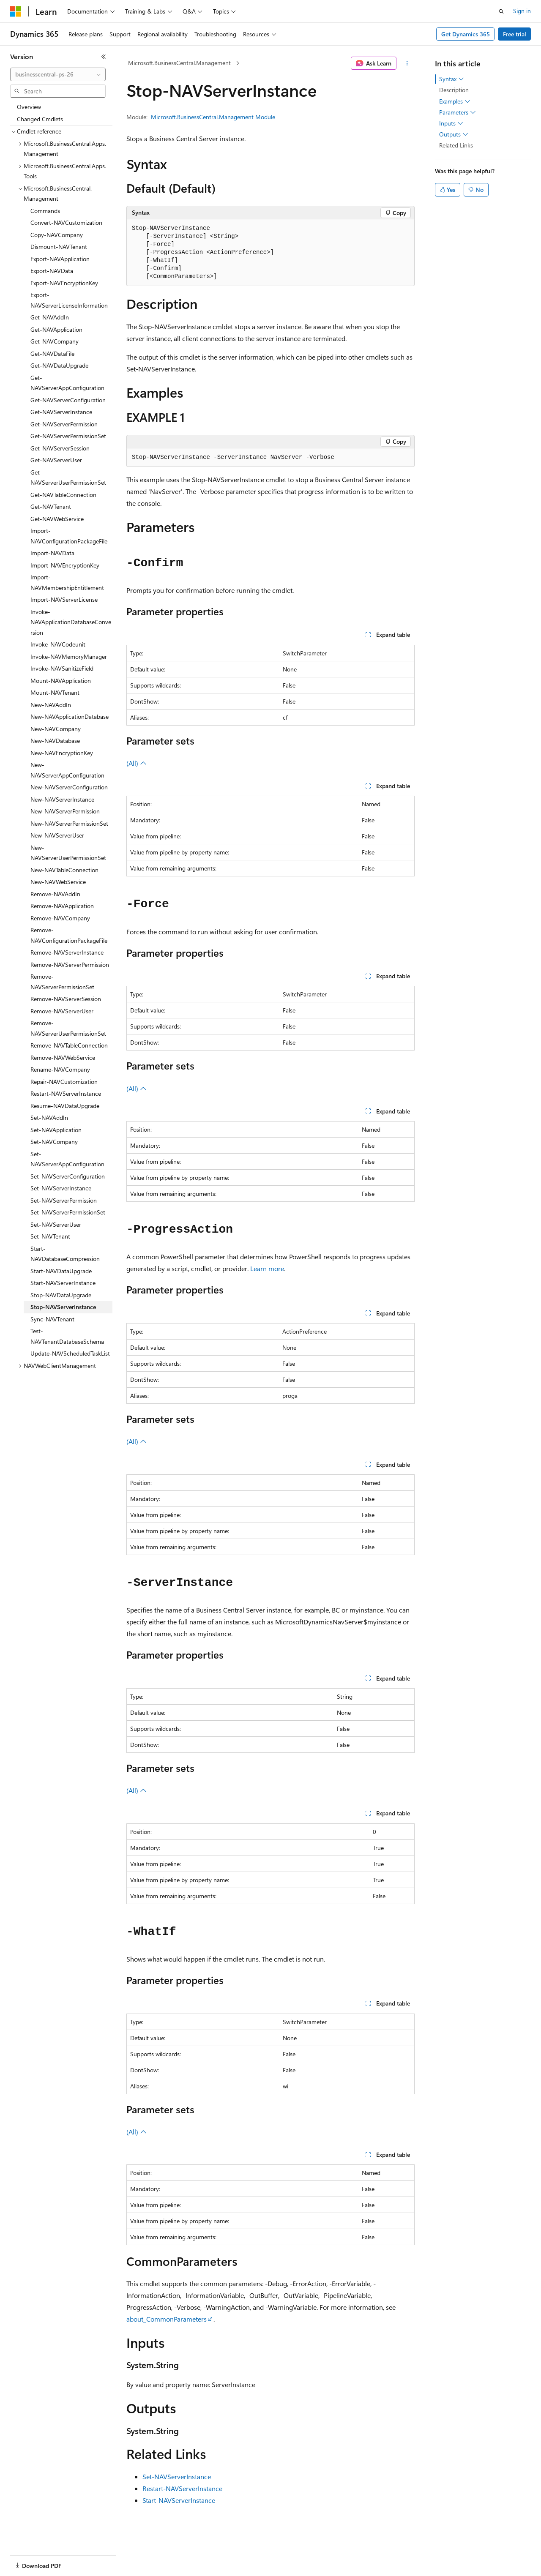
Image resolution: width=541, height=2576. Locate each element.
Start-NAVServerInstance (178, 2500)
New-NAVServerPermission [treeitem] (65, 811)
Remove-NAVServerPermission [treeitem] (69, 965)
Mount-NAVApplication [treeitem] (60, 681)
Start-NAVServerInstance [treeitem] (63, 1283)
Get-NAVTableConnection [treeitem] (63, 495)
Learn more (267, 1268)
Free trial (514, 34)
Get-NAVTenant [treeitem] (50, 506)
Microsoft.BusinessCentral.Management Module (213, 117)
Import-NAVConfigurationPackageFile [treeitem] (68, 536)
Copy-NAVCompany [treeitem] (56, 235)
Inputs (451, 123)
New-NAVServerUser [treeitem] (57, 835)
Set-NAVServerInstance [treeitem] (60, 1188)
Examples (454, 101)
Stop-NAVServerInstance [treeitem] (63, 1307)
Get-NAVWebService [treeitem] (57, 519)
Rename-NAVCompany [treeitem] (60, 1069)
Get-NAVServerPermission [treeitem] (64, 424)
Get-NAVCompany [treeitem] (54, 341)
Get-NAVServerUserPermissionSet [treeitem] (68, 477)
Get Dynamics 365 (465, 34)
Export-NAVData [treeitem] (51, 271)
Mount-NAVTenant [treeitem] (54, 692)
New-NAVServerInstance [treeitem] (62, 799)
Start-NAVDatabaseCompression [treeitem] (65, 1253)
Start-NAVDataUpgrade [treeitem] (61, 1271)
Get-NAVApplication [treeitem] (56, 329)
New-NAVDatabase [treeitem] (55, 741)
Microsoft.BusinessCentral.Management (179, 63)
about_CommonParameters (166, 2318)
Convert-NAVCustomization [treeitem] (66, 222)
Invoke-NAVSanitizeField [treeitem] (61, 668)
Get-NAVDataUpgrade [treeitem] (59, 365)
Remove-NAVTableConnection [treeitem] (69, 1045)
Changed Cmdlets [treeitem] (40, 119)
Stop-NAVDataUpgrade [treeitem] (60, 1295)
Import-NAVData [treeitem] (52, 553)
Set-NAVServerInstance (176, 2476)
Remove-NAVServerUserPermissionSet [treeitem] (68, 1028)
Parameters (457, 112)
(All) (136, 763)
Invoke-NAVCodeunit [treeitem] (57, 644)
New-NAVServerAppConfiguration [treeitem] (67, 770)
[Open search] (501, 11)
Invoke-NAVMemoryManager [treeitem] (68, 656)
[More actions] (407, 63)
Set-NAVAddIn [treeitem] (49, 1117)
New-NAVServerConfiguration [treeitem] (69, 787)
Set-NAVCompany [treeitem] (54, 1142)
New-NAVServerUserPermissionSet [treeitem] (68, 852)
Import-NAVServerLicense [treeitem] (64, 599)
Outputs (453, 134)
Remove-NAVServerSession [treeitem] (65, 999)
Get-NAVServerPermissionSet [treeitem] (68, 436)
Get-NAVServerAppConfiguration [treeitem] (67, 383)
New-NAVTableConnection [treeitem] (64, 870)
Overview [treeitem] (29, 107)
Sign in (522, 11)
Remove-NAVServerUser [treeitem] (61, 1011)
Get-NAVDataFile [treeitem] (52, 353)
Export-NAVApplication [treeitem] (60, 259)
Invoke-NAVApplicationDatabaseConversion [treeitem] (70, 622)
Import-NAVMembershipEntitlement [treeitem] (67, 582)
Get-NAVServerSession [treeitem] (60, 448)
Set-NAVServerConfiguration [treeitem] (67, 1176)
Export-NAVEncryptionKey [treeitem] (64, 283)
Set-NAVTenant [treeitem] (50, 1236)
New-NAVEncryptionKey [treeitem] (61, 753)
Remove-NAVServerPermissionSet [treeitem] (62, 981)
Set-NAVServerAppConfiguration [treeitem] (67, 1159)
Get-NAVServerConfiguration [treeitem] (68, 400)
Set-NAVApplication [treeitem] (56, 1130)
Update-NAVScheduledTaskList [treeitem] (70, 1353)
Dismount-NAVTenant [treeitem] (58, 247)
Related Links (456, 145)
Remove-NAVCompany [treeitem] (60, 918)
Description (454, 90)
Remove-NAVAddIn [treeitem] (55, 894)
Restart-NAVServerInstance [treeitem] (65, 1093)
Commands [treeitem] (45, 211)
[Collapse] (103, 56)
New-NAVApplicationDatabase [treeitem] (69, 716)
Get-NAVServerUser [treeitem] (56, 460)
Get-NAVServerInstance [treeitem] (61, 412)
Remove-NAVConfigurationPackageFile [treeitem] (68, 935)
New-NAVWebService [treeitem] (58, 882)
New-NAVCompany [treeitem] (55, 729)
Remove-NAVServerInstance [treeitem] (67, 952)
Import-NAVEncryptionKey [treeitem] (64, 565)
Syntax (451, 79)
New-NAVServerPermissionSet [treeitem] (69, 823)
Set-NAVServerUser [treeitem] (55, 1224)
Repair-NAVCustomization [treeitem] (64, 1082)
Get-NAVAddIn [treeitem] (49, 317)
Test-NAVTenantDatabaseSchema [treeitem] (67, 1336)
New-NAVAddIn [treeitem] (50, 705)
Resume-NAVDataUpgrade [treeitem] (64, 1106)
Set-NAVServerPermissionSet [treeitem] (67, 1212)
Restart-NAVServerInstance (182, 2488)
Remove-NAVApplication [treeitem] (62, 906)
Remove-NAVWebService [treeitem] (62, 1057)
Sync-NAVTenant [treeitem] (52, 1319)
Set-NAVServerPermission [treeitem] (63, 1200)
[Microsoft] (15, 11)
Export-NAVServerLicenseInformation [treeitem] (69, 300)
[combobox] (58, 74)
